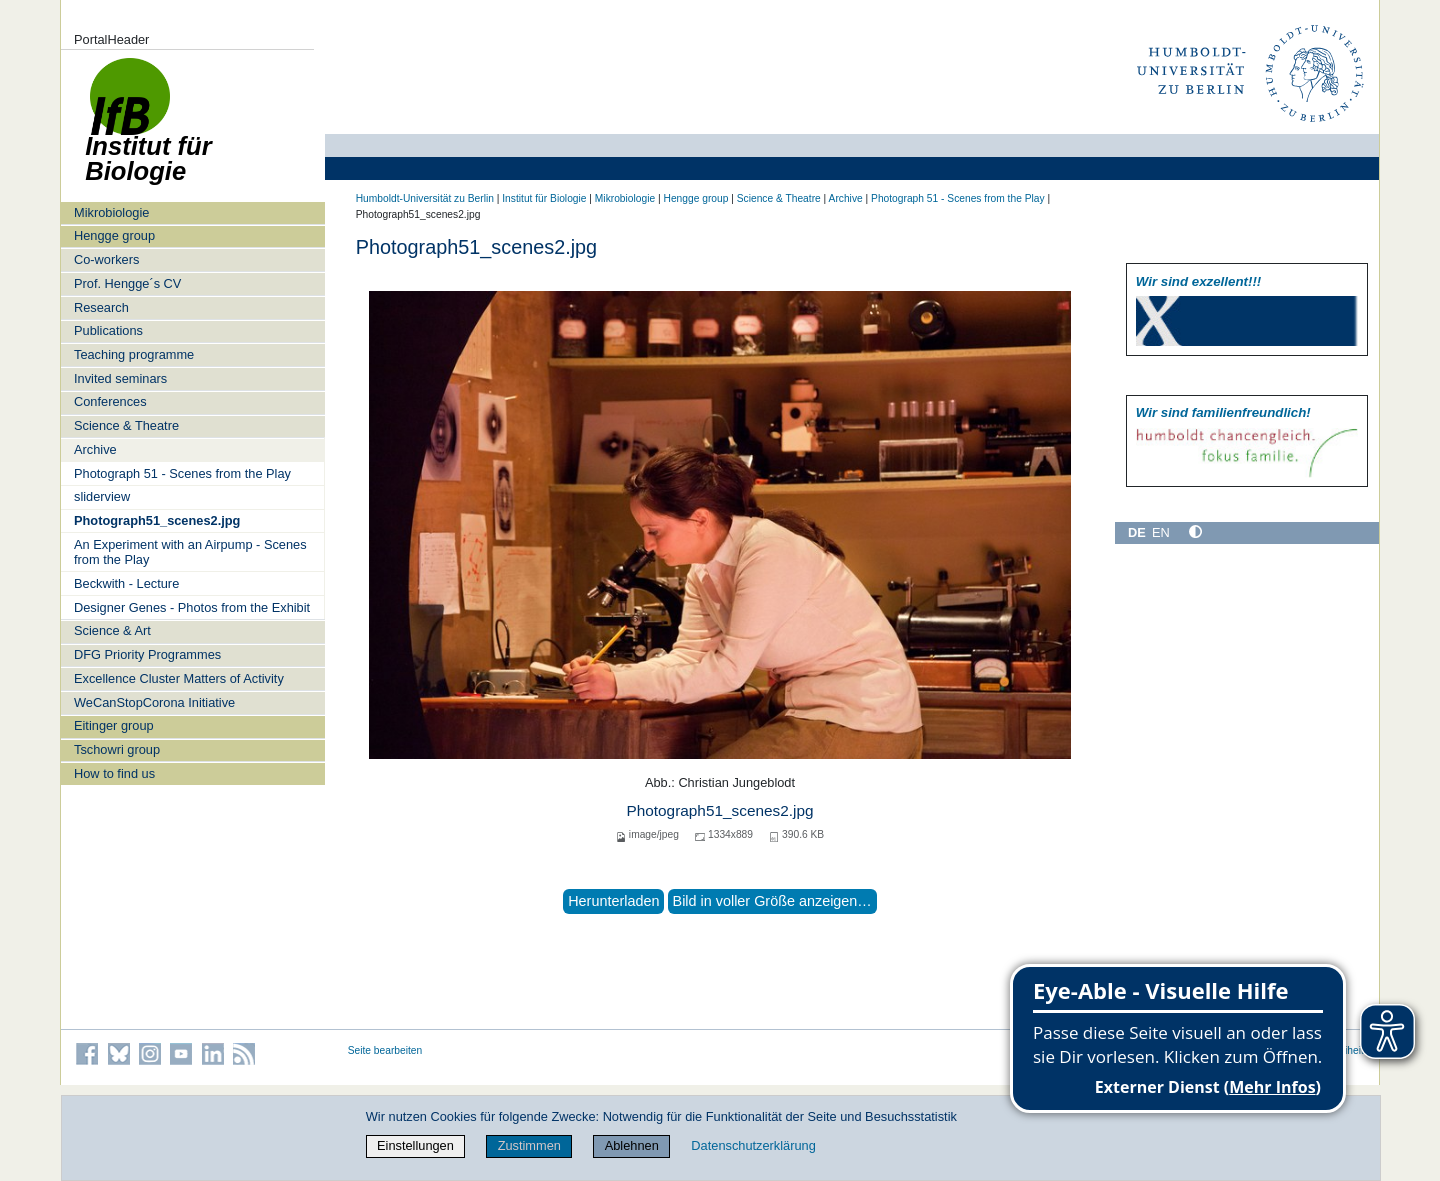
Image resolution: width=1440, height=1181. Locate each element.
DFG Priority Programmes (147, 654)
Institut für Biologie (544, 198)
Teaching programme (134, 354)
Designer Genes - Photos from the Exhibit (192, 607)
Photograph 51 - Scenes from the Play (182, 473)
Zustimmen (529, 1145)
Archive (95, 449)
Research (101, 307)
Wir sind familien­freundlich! (1223, 412)
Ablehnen (632, 1145)
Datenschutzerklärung (753, 1145)
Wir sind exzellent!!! (1198, 281)
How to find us (114, 773)
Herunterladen (613, 901)
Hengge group (114, 235)
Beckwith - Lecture (126, 583)
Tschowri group (117, 749)
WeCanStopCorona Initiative (154, 702)
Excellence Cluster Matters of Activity (179, 678)
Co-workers (106, 259)
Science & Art (112, 630)
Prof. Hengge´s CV (127, 283)
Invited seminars (120, 378)
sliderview (102, 496)
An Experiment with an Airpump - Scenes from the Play (190, 552)
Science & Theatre (126, 425)
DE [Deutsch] (1137, 532)
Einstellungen (415, 1145)
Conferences (110, 401)
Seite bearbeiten (385, 1050)
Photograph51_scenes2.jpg (157, 520)
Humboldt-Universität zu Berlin (425, 198)
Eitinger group (114, 725)
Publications (108, 330)
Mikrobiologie (111, 212)
